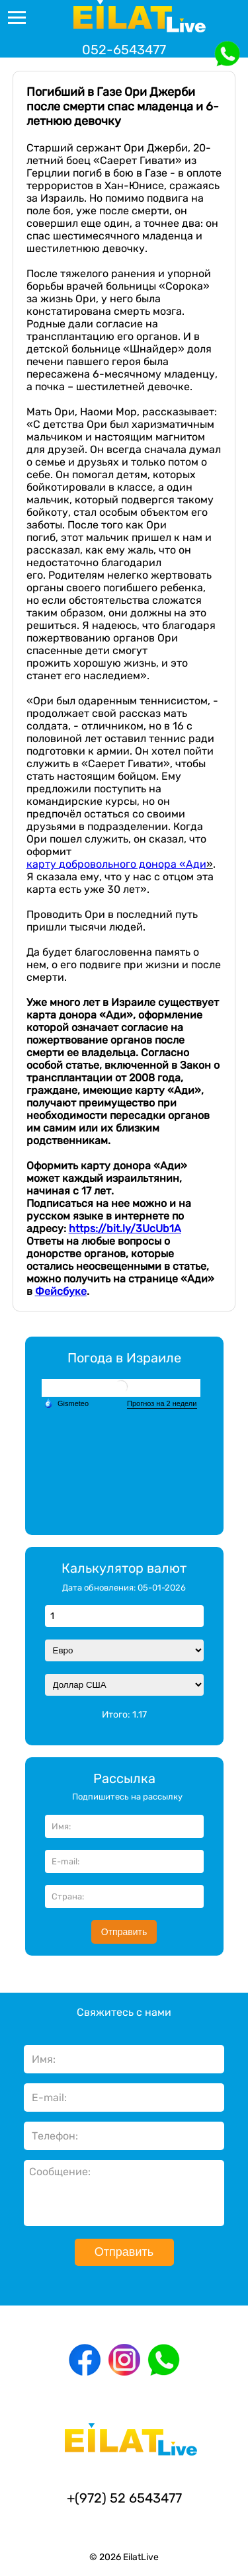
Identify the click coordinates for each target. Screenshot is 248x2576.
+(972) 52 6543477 (124, 2498)
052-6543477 (124, 50)
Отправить (124, 1932)
